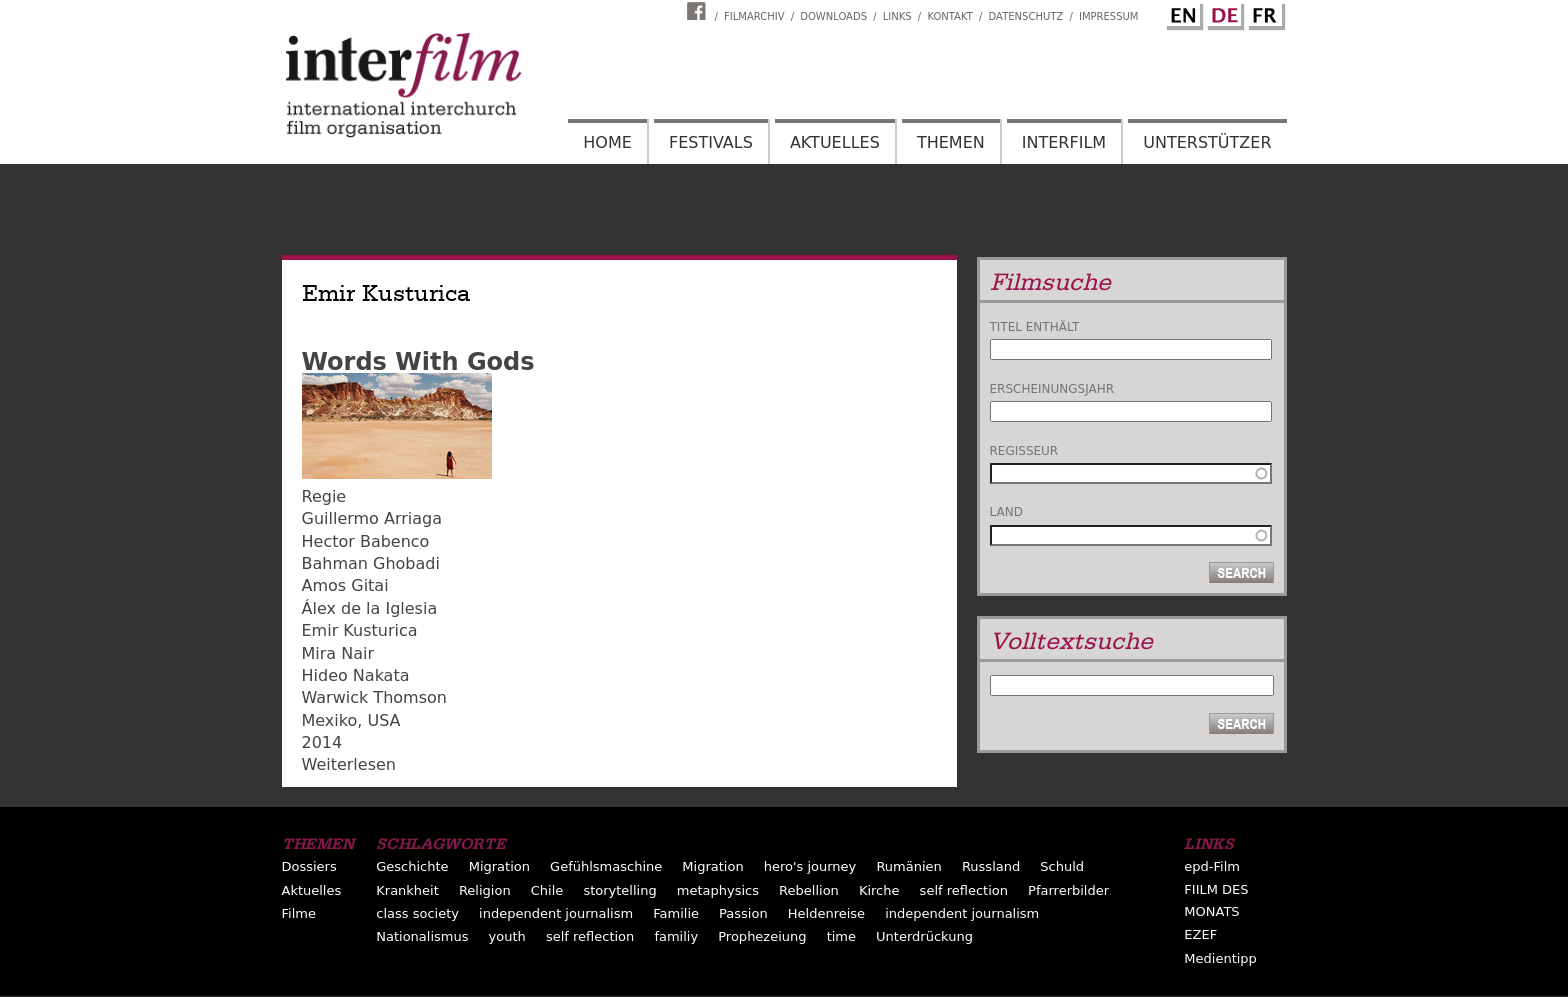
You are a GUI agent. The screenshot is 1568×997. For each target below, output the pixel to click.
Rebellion (809, 890)
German (1223, 13)
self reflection (964, 890)
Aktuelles (835, 142)
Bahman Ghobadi (371, 563)
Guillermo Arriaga (372, 518)
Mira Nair (338, 653)
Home (607, 142)
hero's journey (810, 866)
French (1264, 13)
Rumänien (908, 866)
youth (507, 936)
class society (417, 913)
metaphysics (718, 890)
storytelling (619, 890)
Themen (951, 142)
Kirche (879, 890)
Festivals (711, 142)
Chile (547, 890)
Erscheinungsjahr (1052, 389)
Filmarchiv (754, 16)
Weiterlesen (349, 764)
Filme (299, 913)
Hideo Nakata (356, 675)
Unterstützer (1207, 142)
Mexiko (330, 720)
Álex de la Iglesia (370, 608)
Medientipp (1220, 958)
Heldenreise (826, 913)
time (841, 936)
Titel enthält (1035, 327)
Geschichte (412, 866)
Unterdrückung (924, 936)
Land (1006, 512)
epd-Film (1212, 866)
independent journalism (556, 913)
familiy (676, 936)
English (1182, 13)
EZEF (1200, 934)
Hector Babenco (366, 541)
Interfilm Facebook (699, 11)
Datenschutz (1026, 16)
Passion (743, 913)
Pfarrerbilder (1068, 890)
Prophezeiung (762, 936)
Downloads (833, 16)
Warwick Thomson (374, 697)
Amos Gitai (345, 585)
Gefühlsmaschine (606, 866)
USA (383, 720)
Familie (676, 913)
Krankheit (407, 890)
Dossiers (309, 866)
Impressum (1109, 16)
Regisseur (1024, 451)
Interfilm (1064, 142)
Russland (991, 866)
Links (897, 16)
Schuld (1062, 866)
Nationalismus (422, 936)
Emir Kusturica (360, 630)
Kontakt (949, 16)
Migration (499, 866)
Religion (485, 890)
